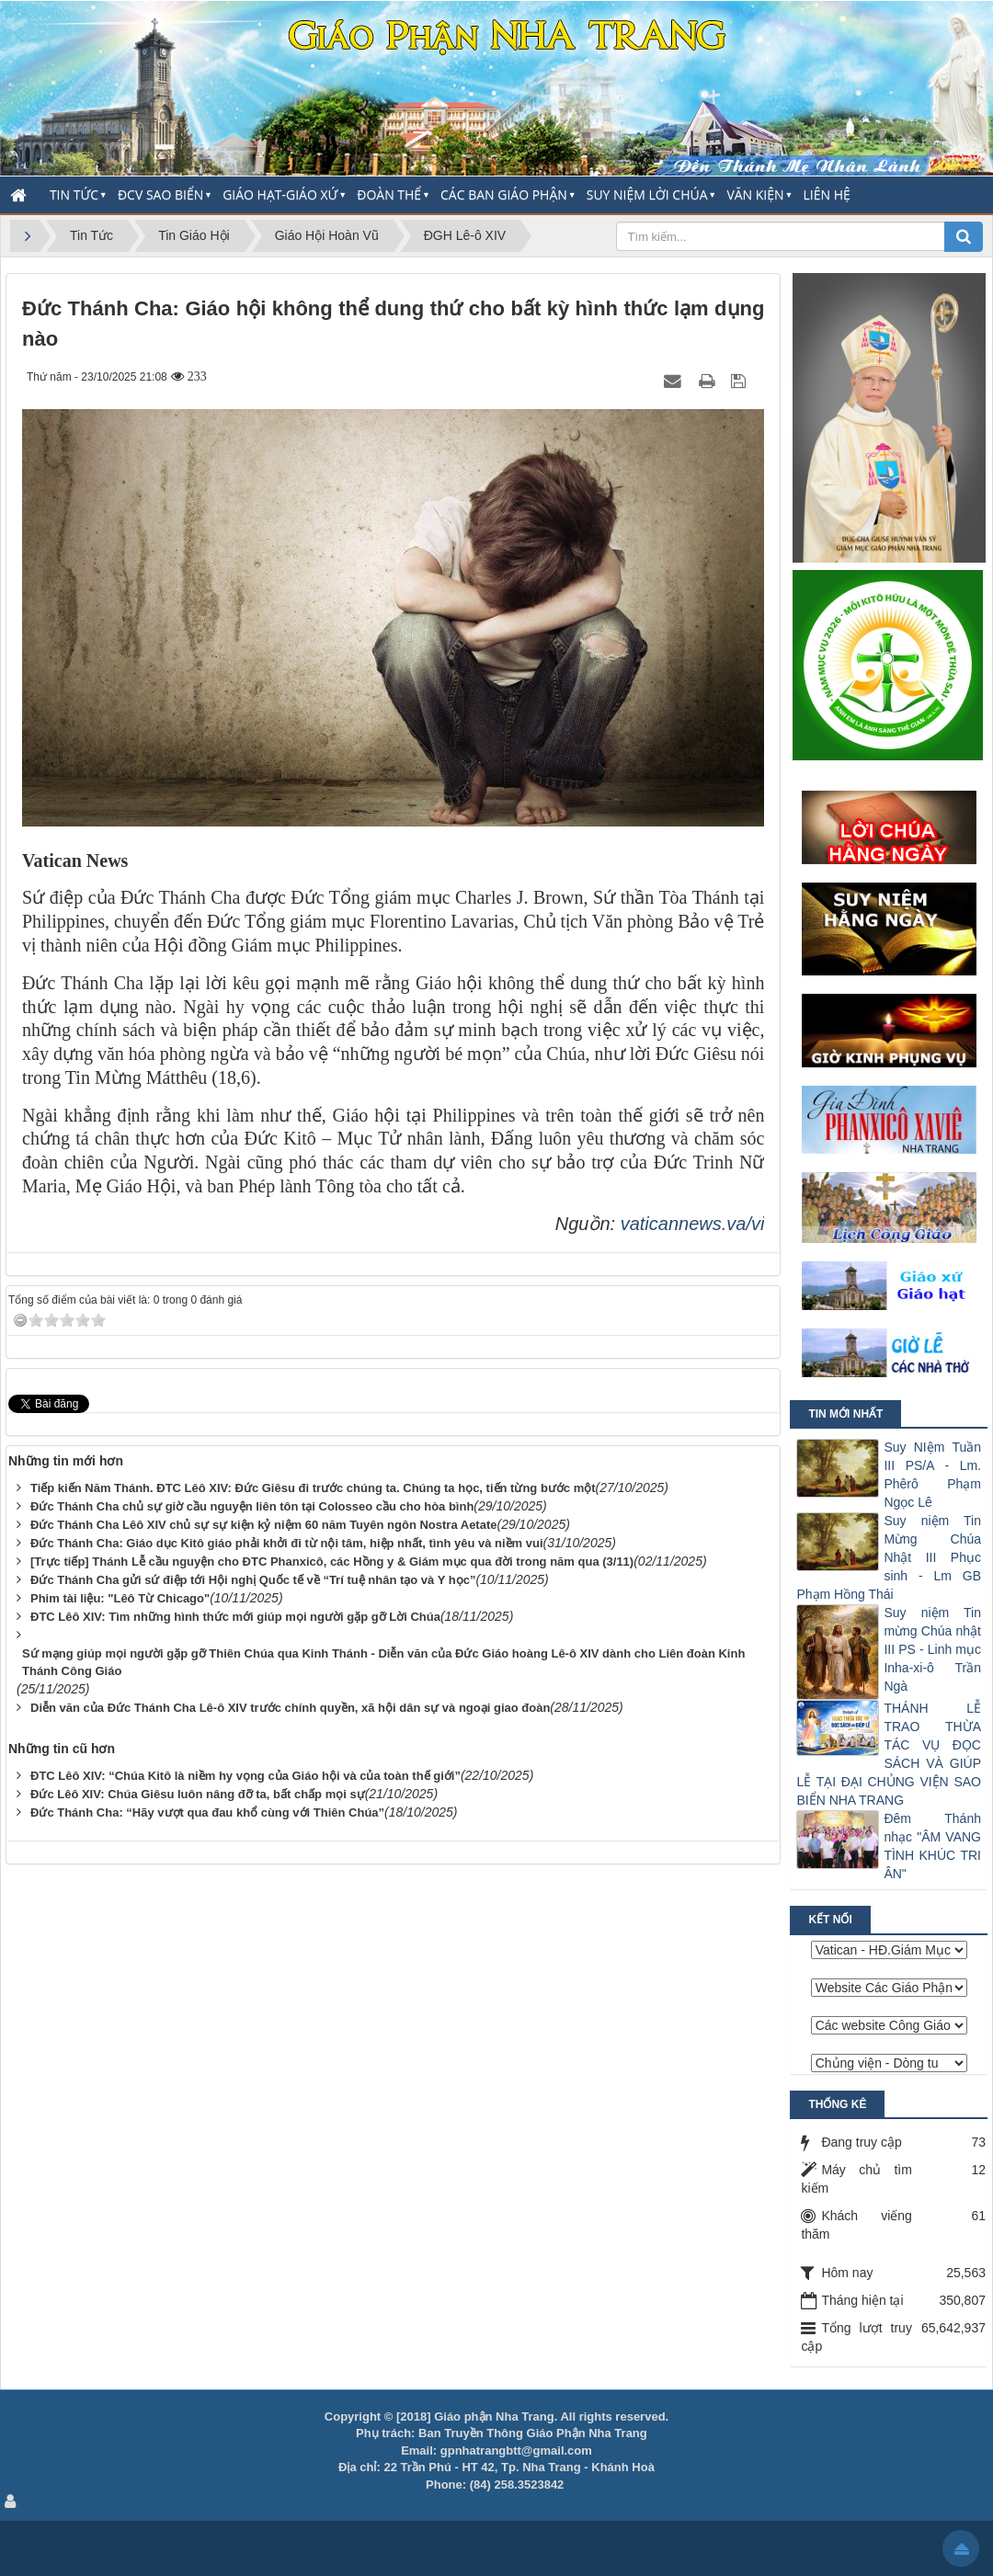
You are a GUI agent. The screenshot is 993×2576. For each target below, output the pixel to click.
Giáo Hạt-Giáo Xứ (280, 194)
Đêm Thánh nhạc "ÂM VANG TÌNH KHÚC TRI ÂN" (932, 1846)
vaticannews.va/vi (693, 1224)
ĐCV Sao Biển (160, 194)
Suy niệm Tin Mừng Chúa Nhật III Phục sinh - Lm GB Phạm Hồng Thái (888, 1557)
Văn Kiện (754, 194)
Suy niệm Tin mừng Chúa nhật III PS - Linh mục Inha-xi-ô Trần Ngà (932, 1649)
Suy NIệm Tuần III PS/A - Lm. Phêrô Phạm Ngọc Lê (932, 1475)
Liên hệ (827, 194)
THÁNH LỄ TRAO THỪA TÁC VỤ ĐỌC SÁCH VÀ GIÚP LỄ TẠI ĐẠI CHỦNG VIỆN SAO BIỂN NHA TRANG (888, 1754)
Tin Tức (74, 194)
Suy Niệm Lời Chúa (647, 194)
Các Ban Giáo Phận (503, 194)
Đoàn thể (389, 194)
